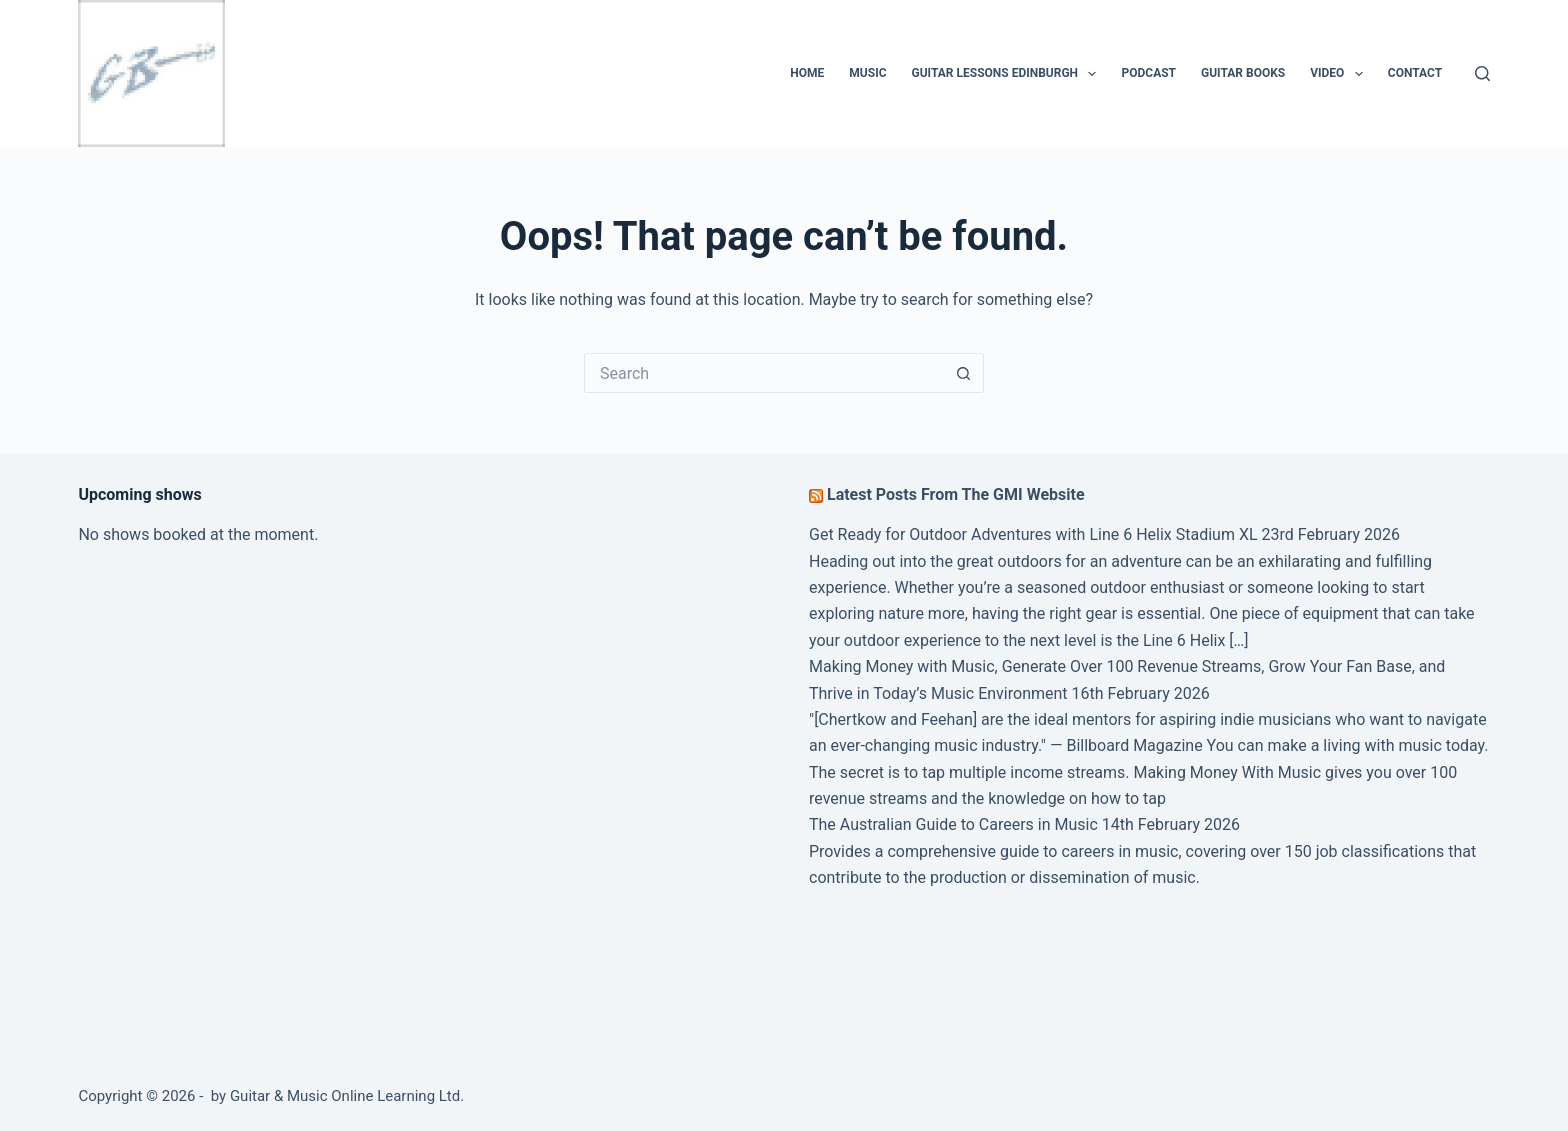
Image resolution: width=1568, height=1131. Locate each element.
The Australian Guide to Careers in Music (953, 824)
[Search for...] (764, 373)
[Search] (1482, 73)
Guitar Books (1243, 73)
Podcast (1148, 73)
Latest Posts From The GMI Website (956, 494)
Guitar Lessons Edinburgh (1008, 74)
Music (867, 73)
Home (807, 73)
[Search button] (964, 373)
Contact (1415, 73)
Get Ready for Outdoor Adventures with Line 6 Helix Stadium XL (1033, 534)
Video (1340, 74)
